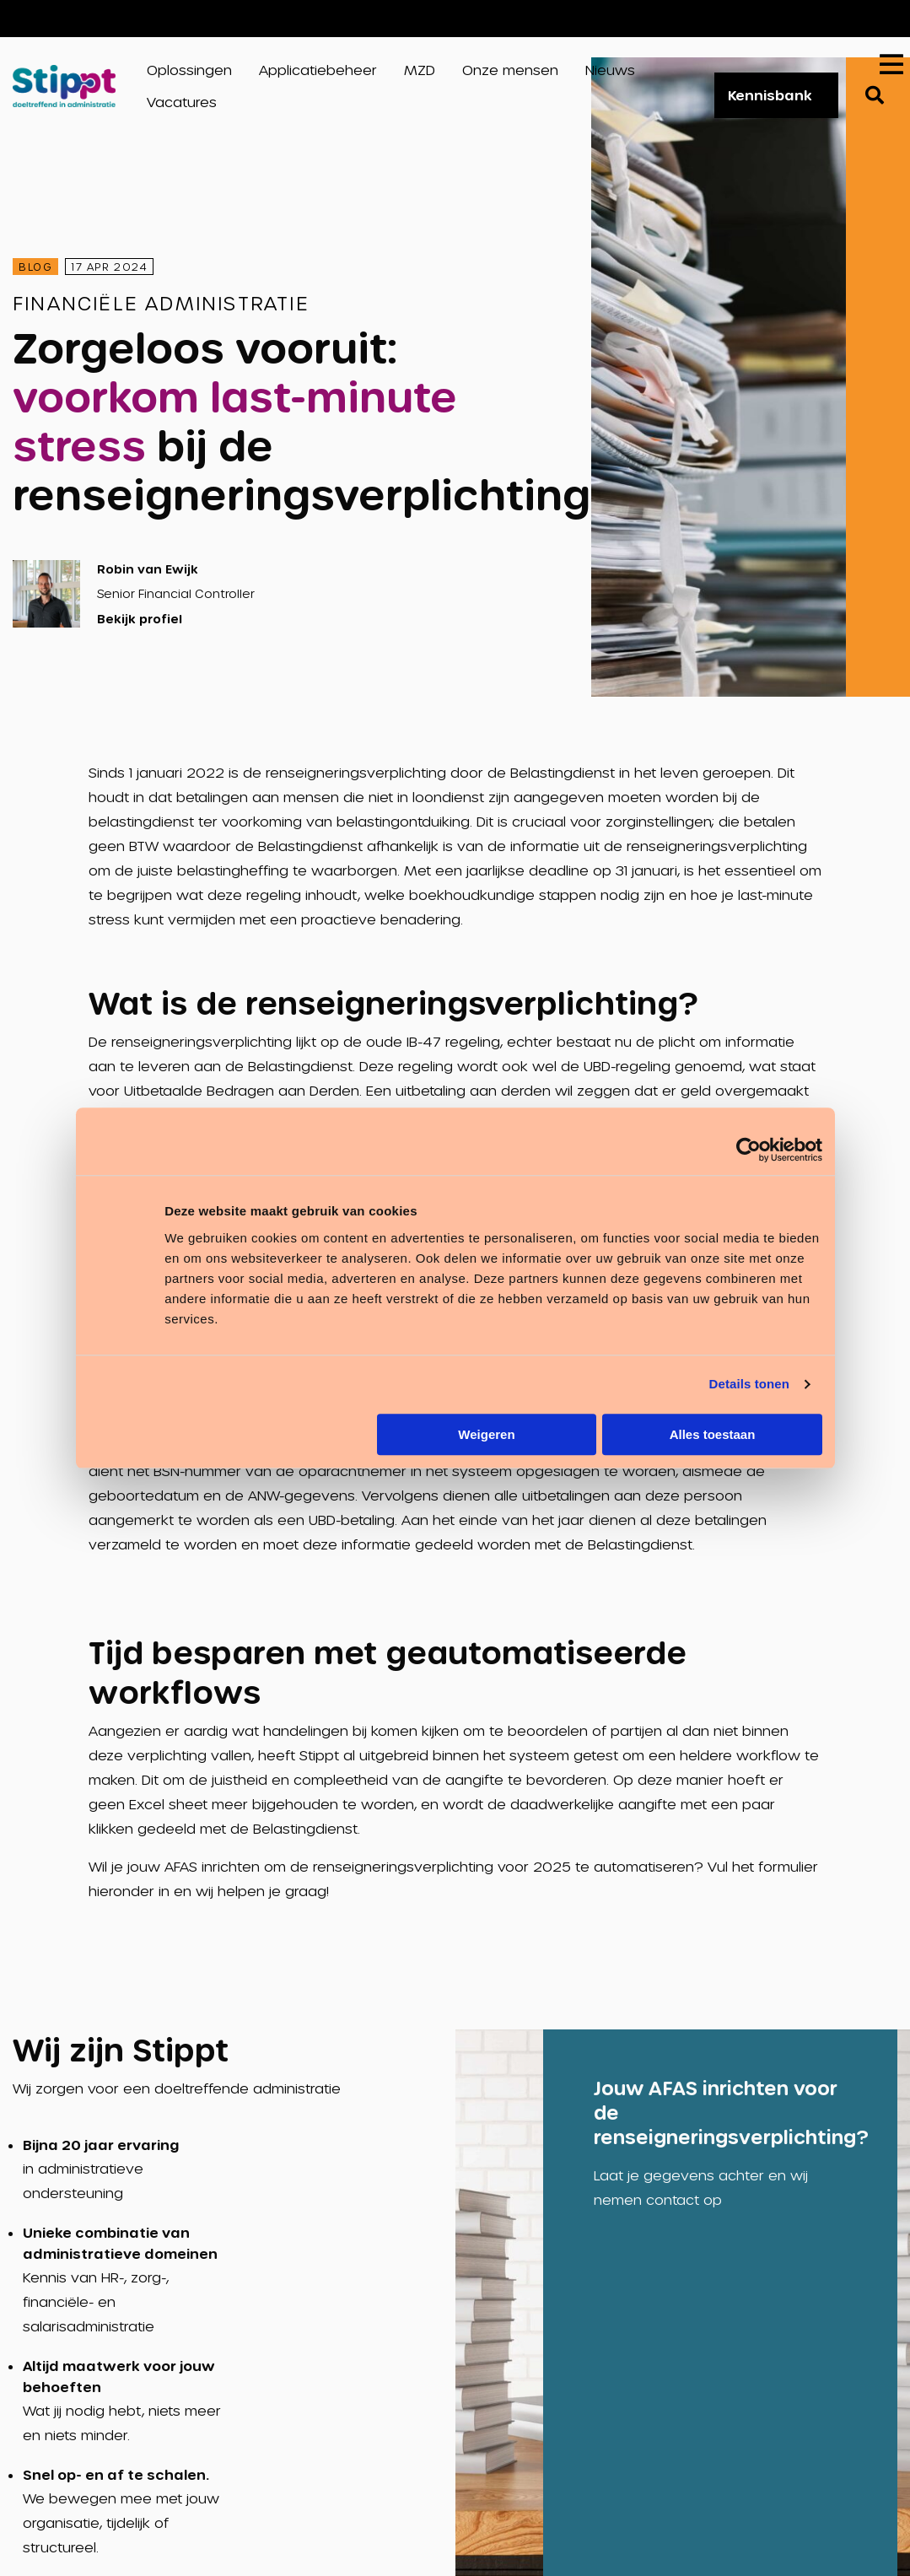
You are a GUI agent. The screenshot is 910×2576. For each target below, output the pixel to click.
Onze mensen (510, 70)
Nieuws (610, 70)
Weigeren (486, 1434)
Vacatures (835, 18)
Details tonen (749, 1384)
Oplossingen (189, 70)
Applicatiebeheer (318, 70)
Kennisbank (770, 95)
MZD (419, 70)
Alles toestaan (713, 1434)
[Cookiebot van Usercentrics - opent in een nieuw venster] (748, 1149)
